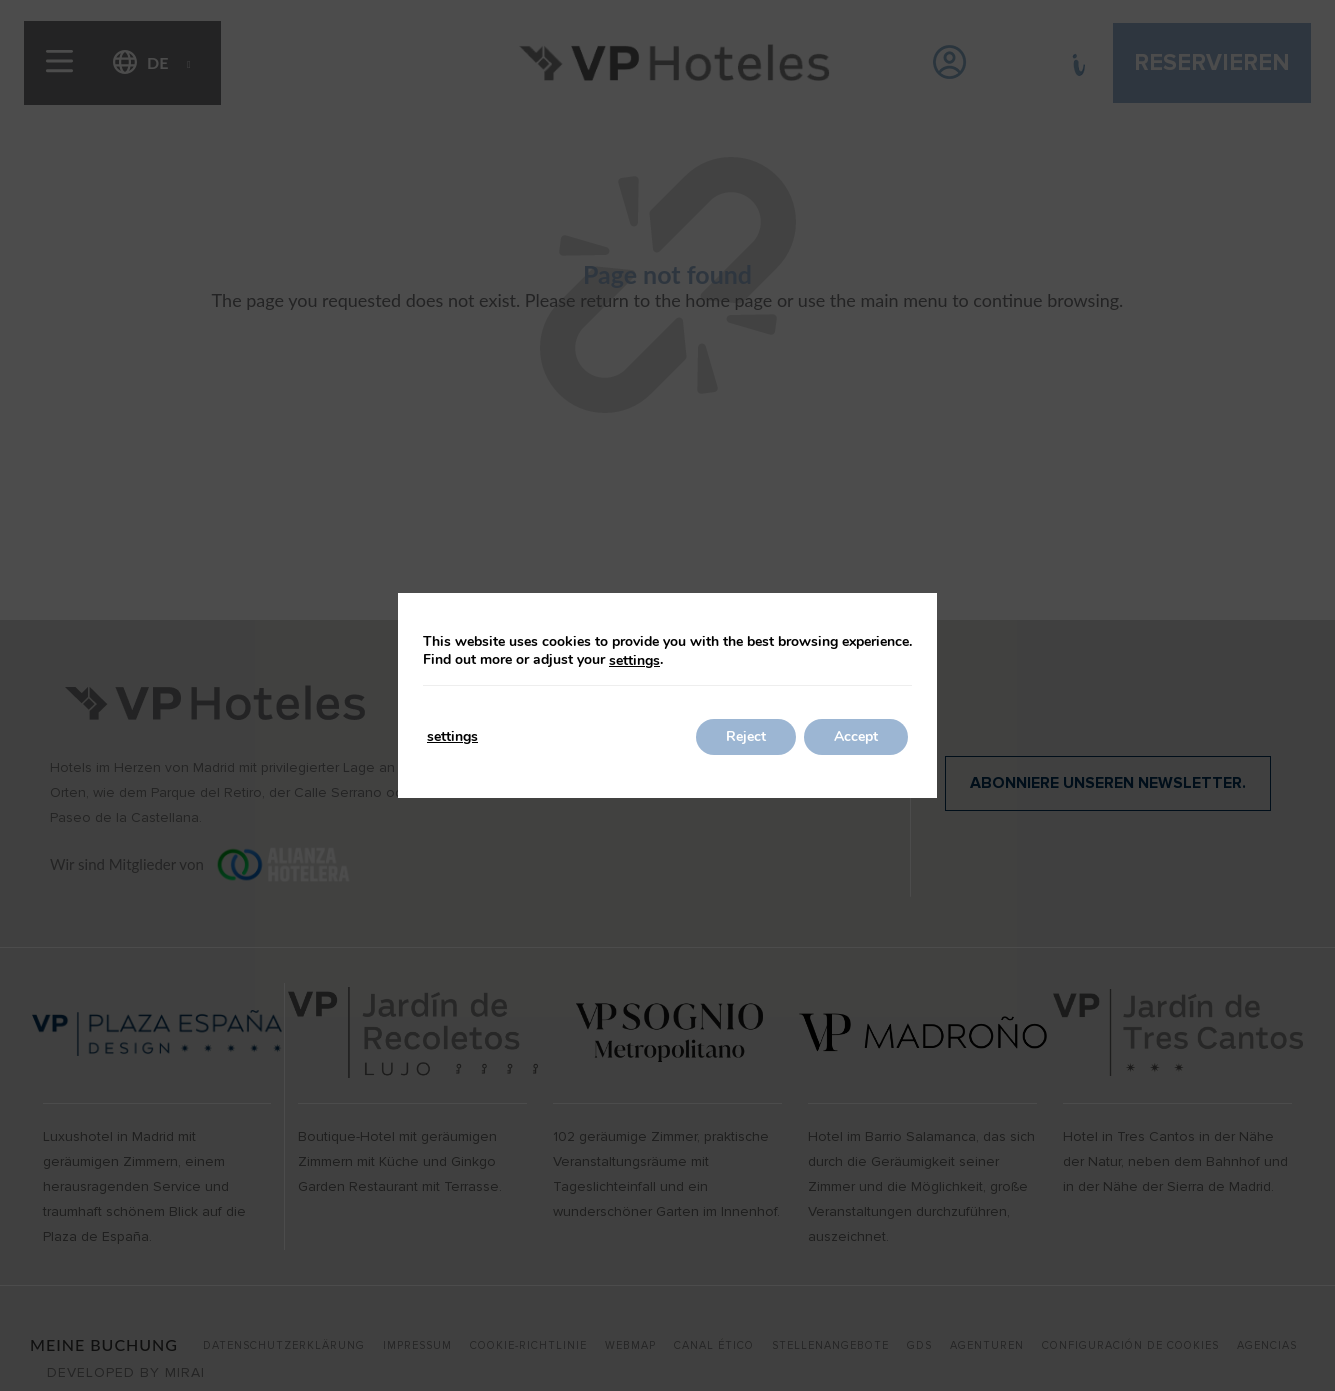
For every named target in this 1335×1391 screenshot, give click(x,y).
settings (634, 661)
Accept (856, 736)
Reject (746, 736)
